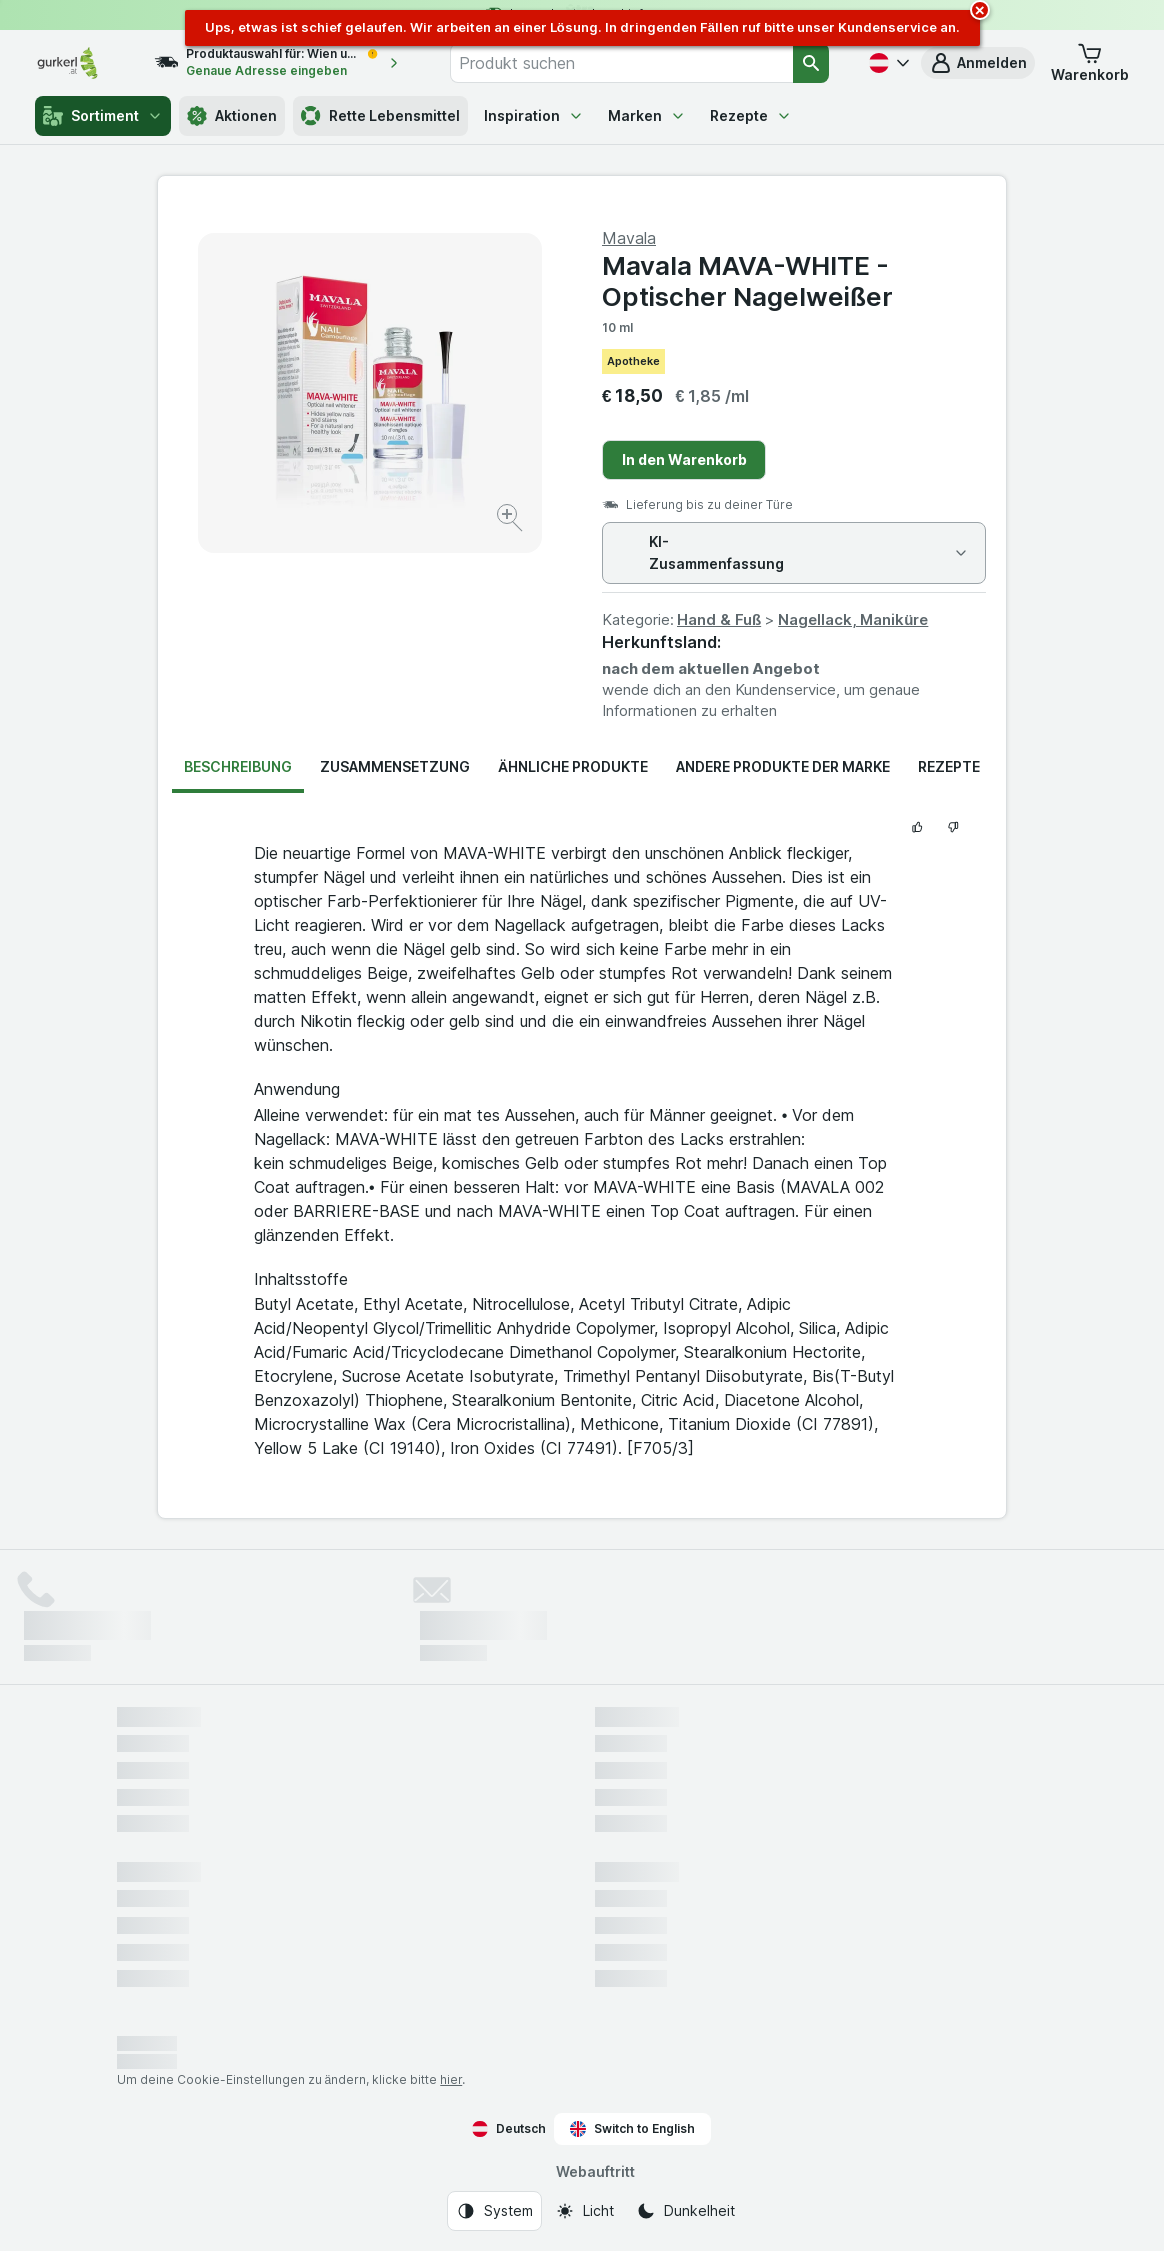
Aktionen (232, 116)
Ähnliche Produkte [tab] (573, 766)
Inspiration (534, 115)
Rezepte (751, 115)
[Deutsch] (887, 63)
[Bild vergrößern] (511, 520)
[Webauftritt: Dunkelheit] (685, 2211)
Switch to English (632, 2129)
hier (451, 2079)
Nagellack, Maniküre (853, 619)
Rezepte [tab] (949, 766)
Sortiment (103, 116)
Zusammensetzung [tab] (395, 766)
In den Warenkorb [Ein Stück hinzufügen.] (684, 459)
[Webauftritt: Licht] (584, 2211)
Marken (647, 115)
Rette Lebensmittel (380, 116)
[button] (978, 63)
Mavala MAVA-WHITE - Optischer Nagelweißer (747, 281)
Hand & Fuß (719, 619)
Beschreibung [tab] (238, 766)
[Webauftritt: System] (494, 2211)
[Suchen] (811, 63)
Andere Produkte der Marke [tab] (783, 766)
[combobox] (621, 63)
